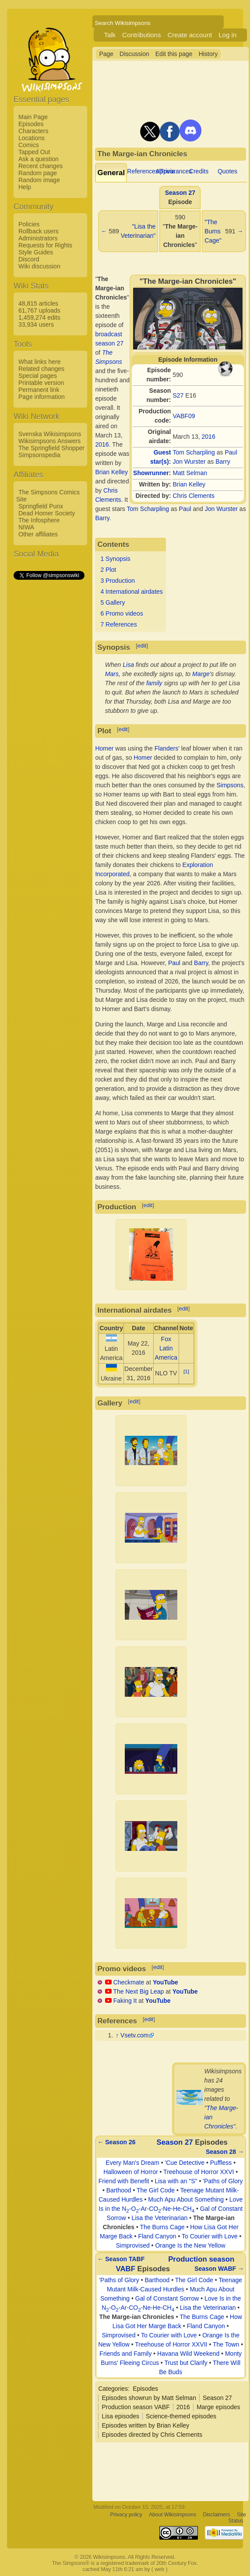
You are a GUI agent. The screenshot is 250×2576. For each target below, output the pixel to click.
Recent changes (40, 165)
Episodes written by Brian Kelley (145, 2425)
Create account (189, 35)
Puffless (221, 2162)
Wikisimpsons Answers (49, 440)
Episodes (31, 123)
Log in (227, 35)
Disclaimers (216, 2515)
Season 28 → (225, 2151)
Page (106, 53)
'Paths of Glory (223, 2181)
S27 (178, 395)
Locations (31, 137)
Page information (41, 396)
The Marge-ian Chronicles (136, 2316)
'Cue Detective (184, 2162)
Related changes (41, 368)
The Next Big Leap (138, 1991)
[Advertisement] (49, 712)
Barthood (118, 2190)
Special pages (37, 375)
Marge (201, 673)
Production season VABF (135, 2406)
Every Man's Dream (132, 2162)
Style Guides (35, 252)
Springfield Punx (40, 506)
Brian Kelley (189, 484)
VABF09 (184, 415)
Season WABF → (219, 2268)
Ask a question (38, 158)
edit (142, 645)
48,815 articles (38, 303)
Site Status (237, 2518)
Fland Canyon (157, 2236)
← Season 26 (116, 2142)
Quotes (227, 171)
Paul (231, 452)
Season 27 (180, 192)
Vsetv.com (134, 2035)
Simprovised (133, 2245)
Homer (104, 748)
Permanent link (38, 389)
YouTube (165, 1982)
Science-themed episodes (181, 2416)
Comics (28, 144)
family (154, 683)
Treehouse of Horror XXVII (171, 2344)
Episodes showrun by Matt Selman (149, 2397)
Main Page (33, 116)
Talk (110, 35)
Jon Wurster (189, 461)
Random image (39, 179)
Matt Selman (190, 472)
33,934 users (36, 324)
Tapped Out (34, 151)
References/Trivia (151, 171)
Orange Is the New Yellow (190, 2245)
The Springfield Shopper (51, 447)
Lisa (128, 664)
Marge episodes (218, 2406)
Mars (112, 673)
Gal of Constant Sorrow (167, 2298)
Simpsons (229, 785)
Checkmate (128, 1982)
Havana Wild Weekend (188, 2353)
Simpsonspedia (39, 454)
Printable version (41, 382)
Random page (37, 172)
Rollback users (38, 231)
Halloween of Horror (130, 2171)
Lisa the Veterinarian (160, 2217)
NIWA (26, 527)
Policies (28, 224)
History (208, 53)
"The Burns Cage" (212, 231)
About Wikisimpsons (172, 2515)
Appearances (174, 171)
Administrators (37, 238)
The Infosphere (39, 520)
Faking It (125, 2000)
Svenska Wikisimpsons (49, 433)
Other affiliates (38, 534)
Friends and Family (125, 2353)
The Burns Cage (162, 2227)
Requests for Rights (45, 245)
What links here (39, 361)
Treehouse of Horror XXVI (198, 2171)
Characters (33, 130)
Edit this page (174, 53)
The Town (226, 2344)
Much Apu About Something (186, 2199)
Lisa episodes (120, 2416)
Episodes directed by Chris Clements (152, 2434)
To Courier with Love (210, 2236)
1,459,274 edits (39, 317)
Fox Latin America (166, 1348)
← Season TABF (120, 2258)
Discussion (134, 53)
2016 (208, 436)
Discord (28, 259)
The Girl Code (156, 2190)
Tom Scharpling (194, 452)
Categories (113, 2388)
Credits (198, 171)
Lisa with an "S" (176, 2181)
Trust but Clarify (185, 2362)
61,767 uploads (39, 310)
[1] (186, 1371)
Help (24, 186)
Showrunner (151, 472)
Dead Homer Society (46, 513)
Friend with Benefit (124, 2181)
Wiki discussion (39, 266)
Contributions (141, 35)
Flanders (166, 748)
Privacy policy (126, 2515)
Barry (222, 461)
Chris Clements (194, 495)
